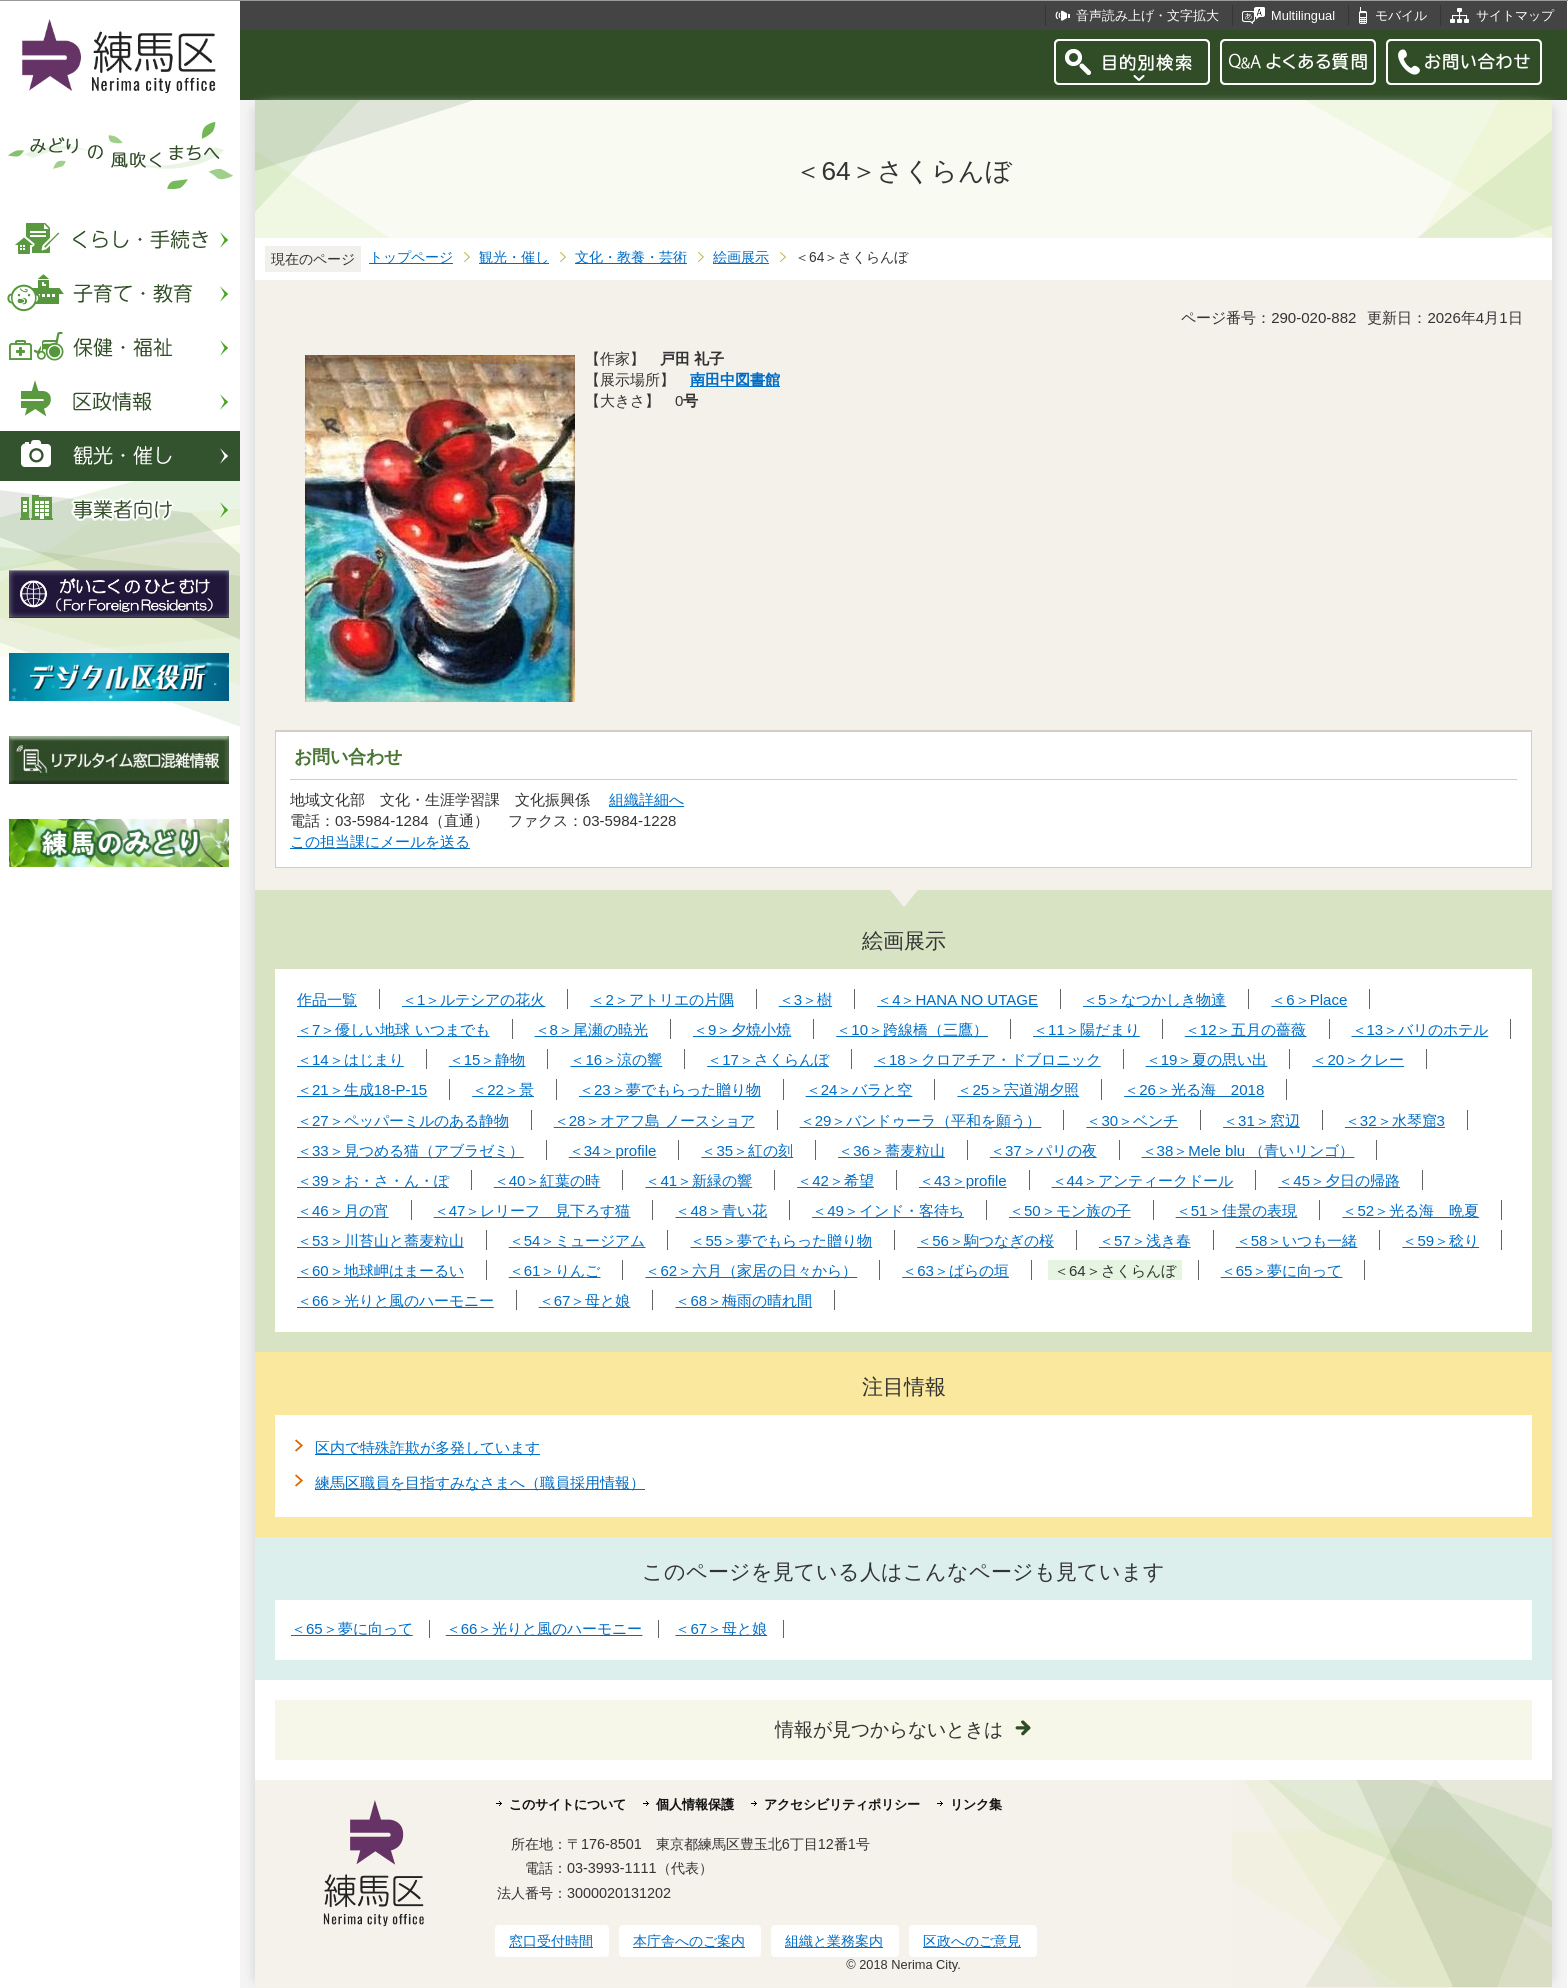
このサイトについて (567, 1804)
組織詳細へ (646, 799)
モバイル (1401, 15)
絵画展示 (741, 257)
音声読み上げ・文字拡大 (1147, 15)
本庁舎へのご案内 (689, 1941)
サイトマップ (1515, 15)
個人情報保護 (695, 1804)
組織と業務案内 (834, 1941)
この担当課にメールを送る (380, 841)
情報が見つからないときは (889, 1729)
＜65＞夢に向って (352, 1628)
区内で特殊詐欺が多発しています (427, 1447)
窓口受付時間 (551, 1941)
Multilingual (1303, 15)
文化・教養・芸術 (631, 257)
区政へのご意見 (972, 1941)
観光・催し (514, 257)
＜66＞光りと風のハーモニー (544, 1628)
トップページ (411, 257)
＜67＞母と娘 (721, 1628)
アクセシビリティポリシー (842, 1804)
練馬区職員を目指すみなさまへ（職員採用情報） (480, 1482)
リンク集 (976, 1804)
